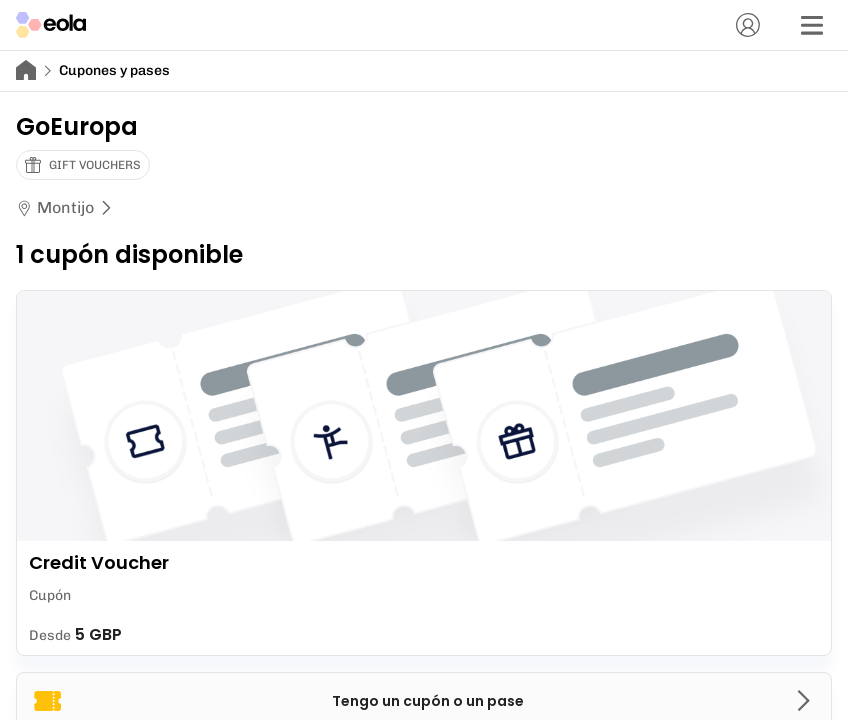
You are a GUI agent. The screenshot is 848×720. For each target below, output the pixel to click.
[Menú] (812, 25)
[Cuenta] (748, 25)
